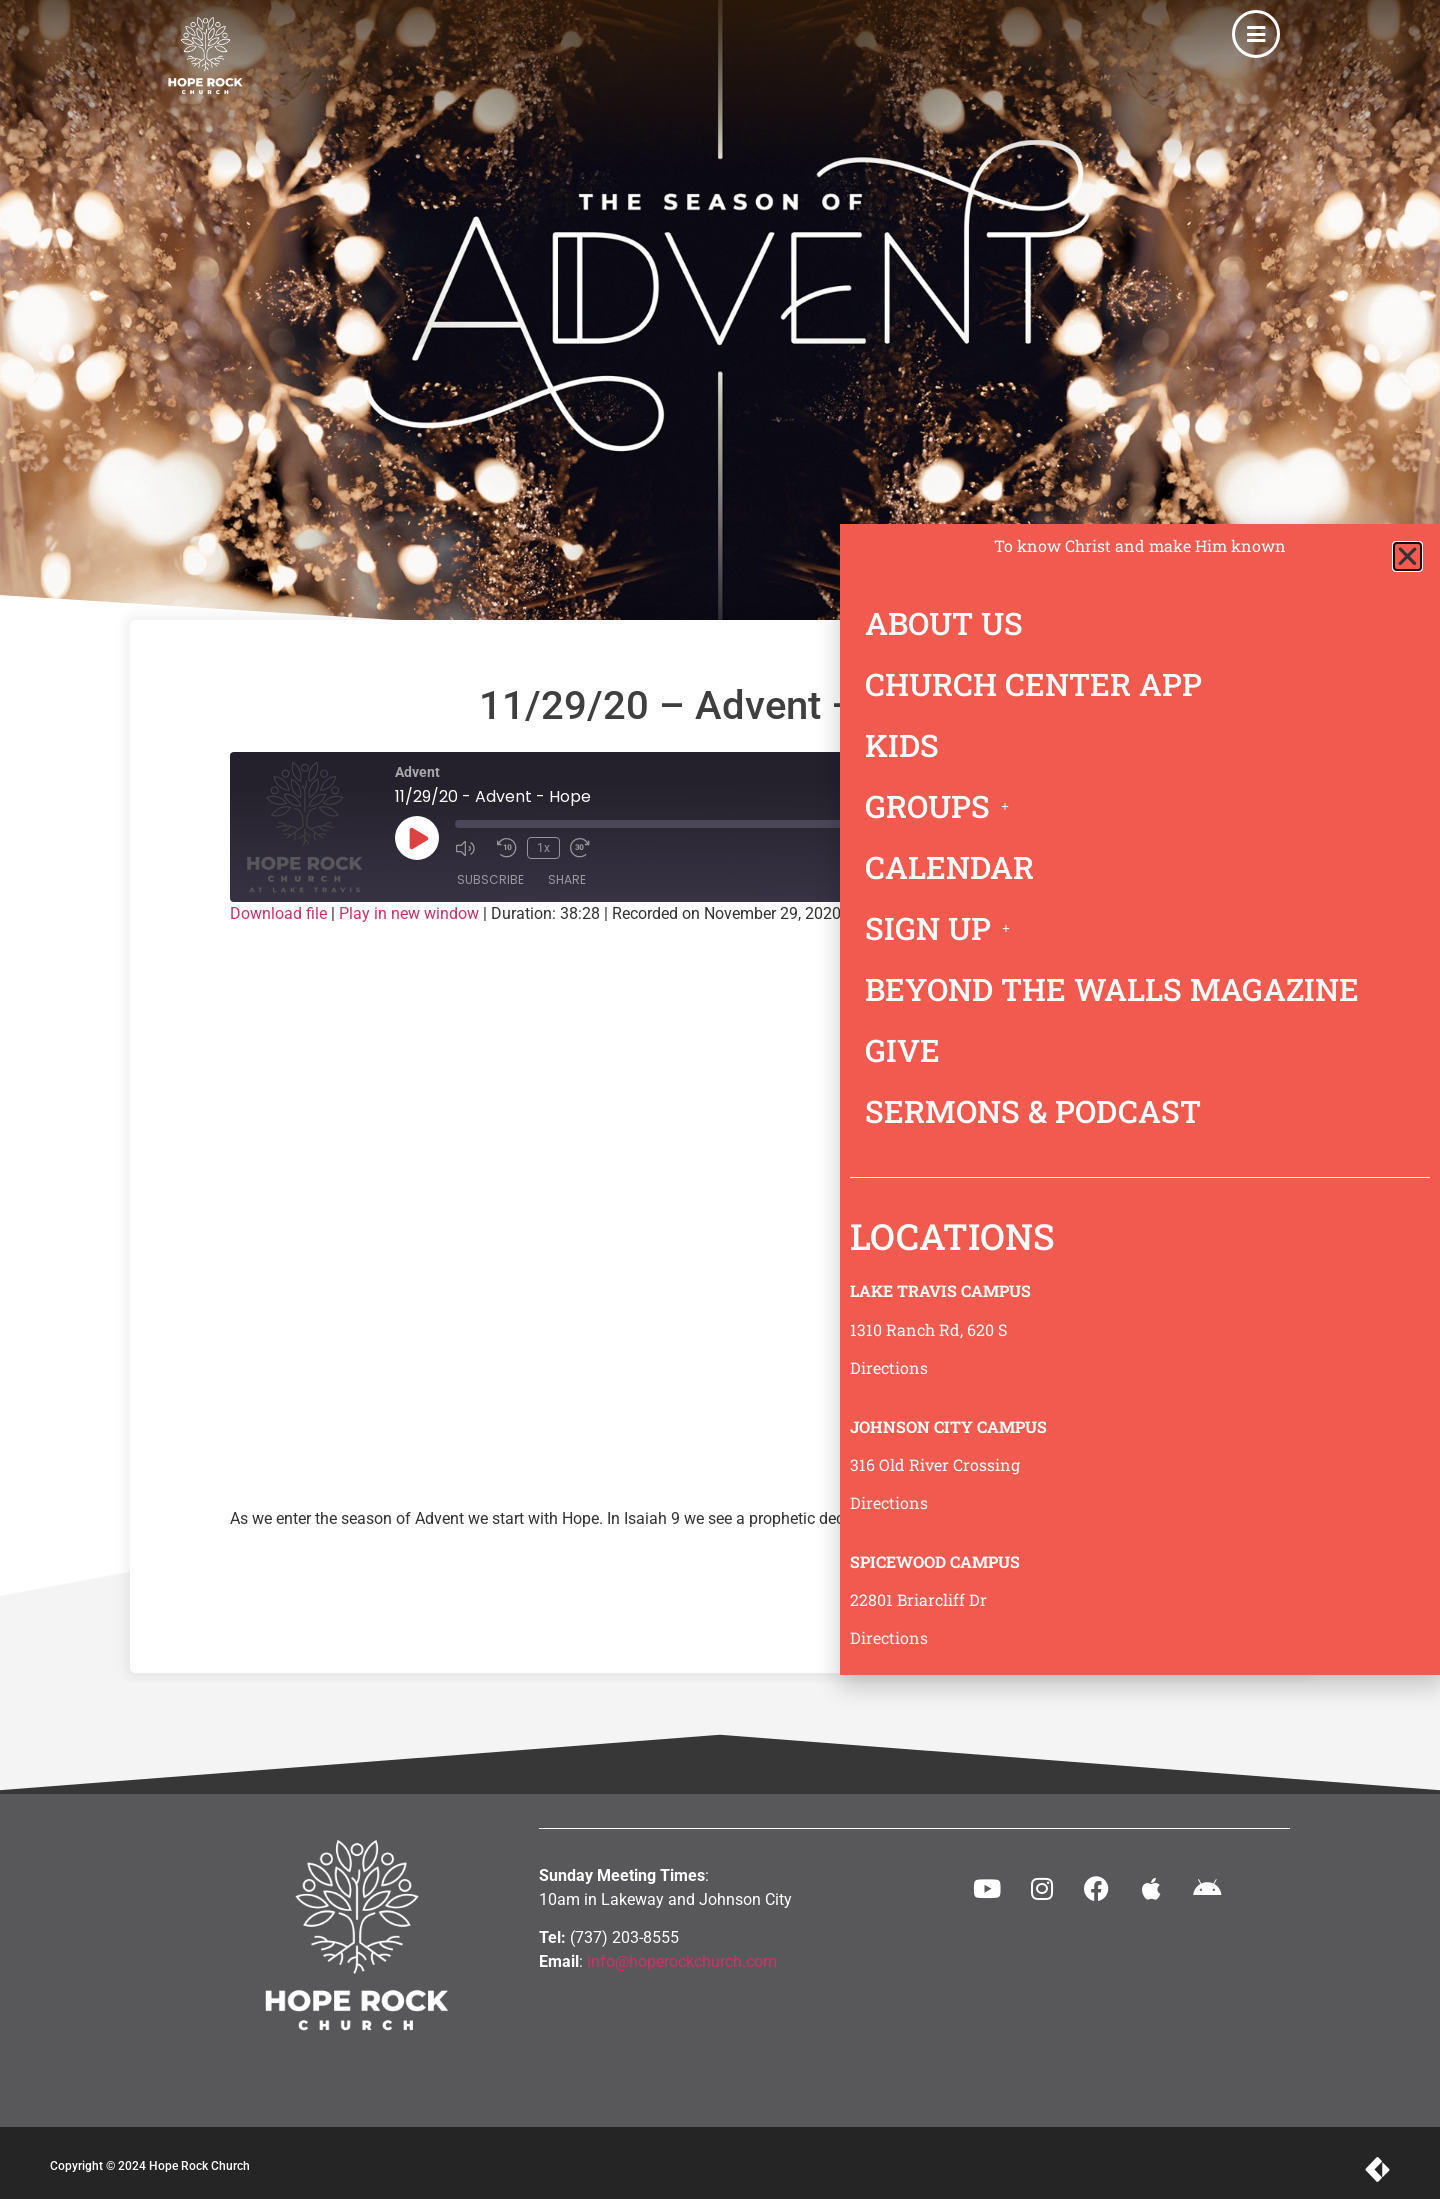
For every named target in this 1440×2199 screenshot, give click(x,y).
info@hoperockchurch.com (682, 1961)
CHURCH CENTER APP (1033, 684)
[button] (1407, 556)
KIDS (902, 745)
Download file (278, 913)
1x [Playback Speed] (543, 848)
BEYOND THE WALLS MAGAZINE (1112, 989)
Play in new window (409, 913)
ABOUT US (944, 623)
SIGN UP (943, 928)
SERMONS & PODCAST (1033, 1111)
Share (567, 879)
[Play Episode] (417, 838)
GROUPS (942, 806)
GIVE (902, 1050)
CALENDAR (949, 867)
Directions (889, 1367)
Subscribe (490, 879)
